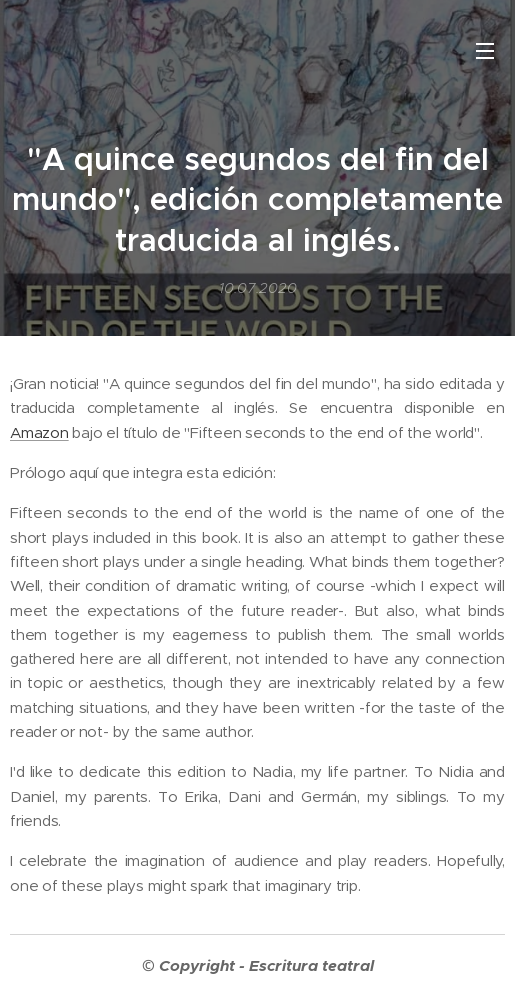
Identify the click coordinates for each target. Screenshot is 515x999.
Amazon (39, 432)
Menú (485, 51)
